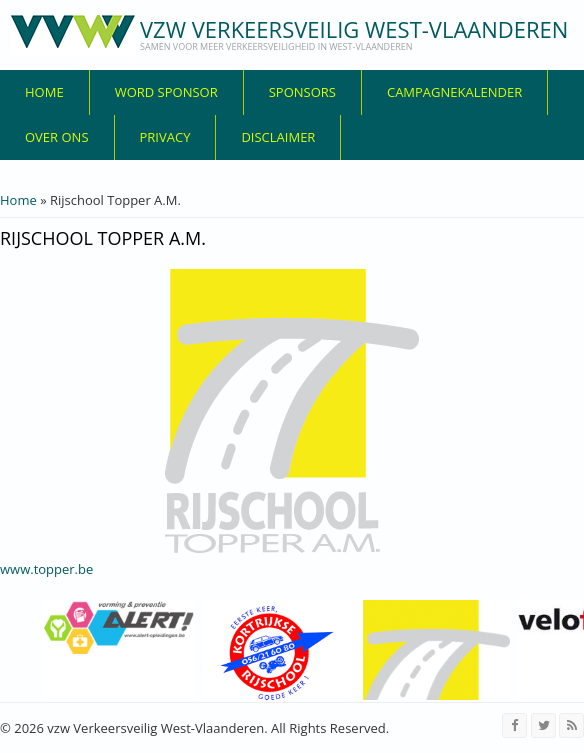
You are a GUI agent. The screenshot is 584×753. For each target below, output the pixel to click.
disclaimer (278, 137)
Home (44, 92)
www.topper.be (46, 569)
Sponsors (302, 92)
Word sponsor (166, 92)
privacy (165, 137)
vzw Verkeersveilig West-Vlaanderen (354, 29)
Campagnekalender (454, 92)
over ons (57, 137)
